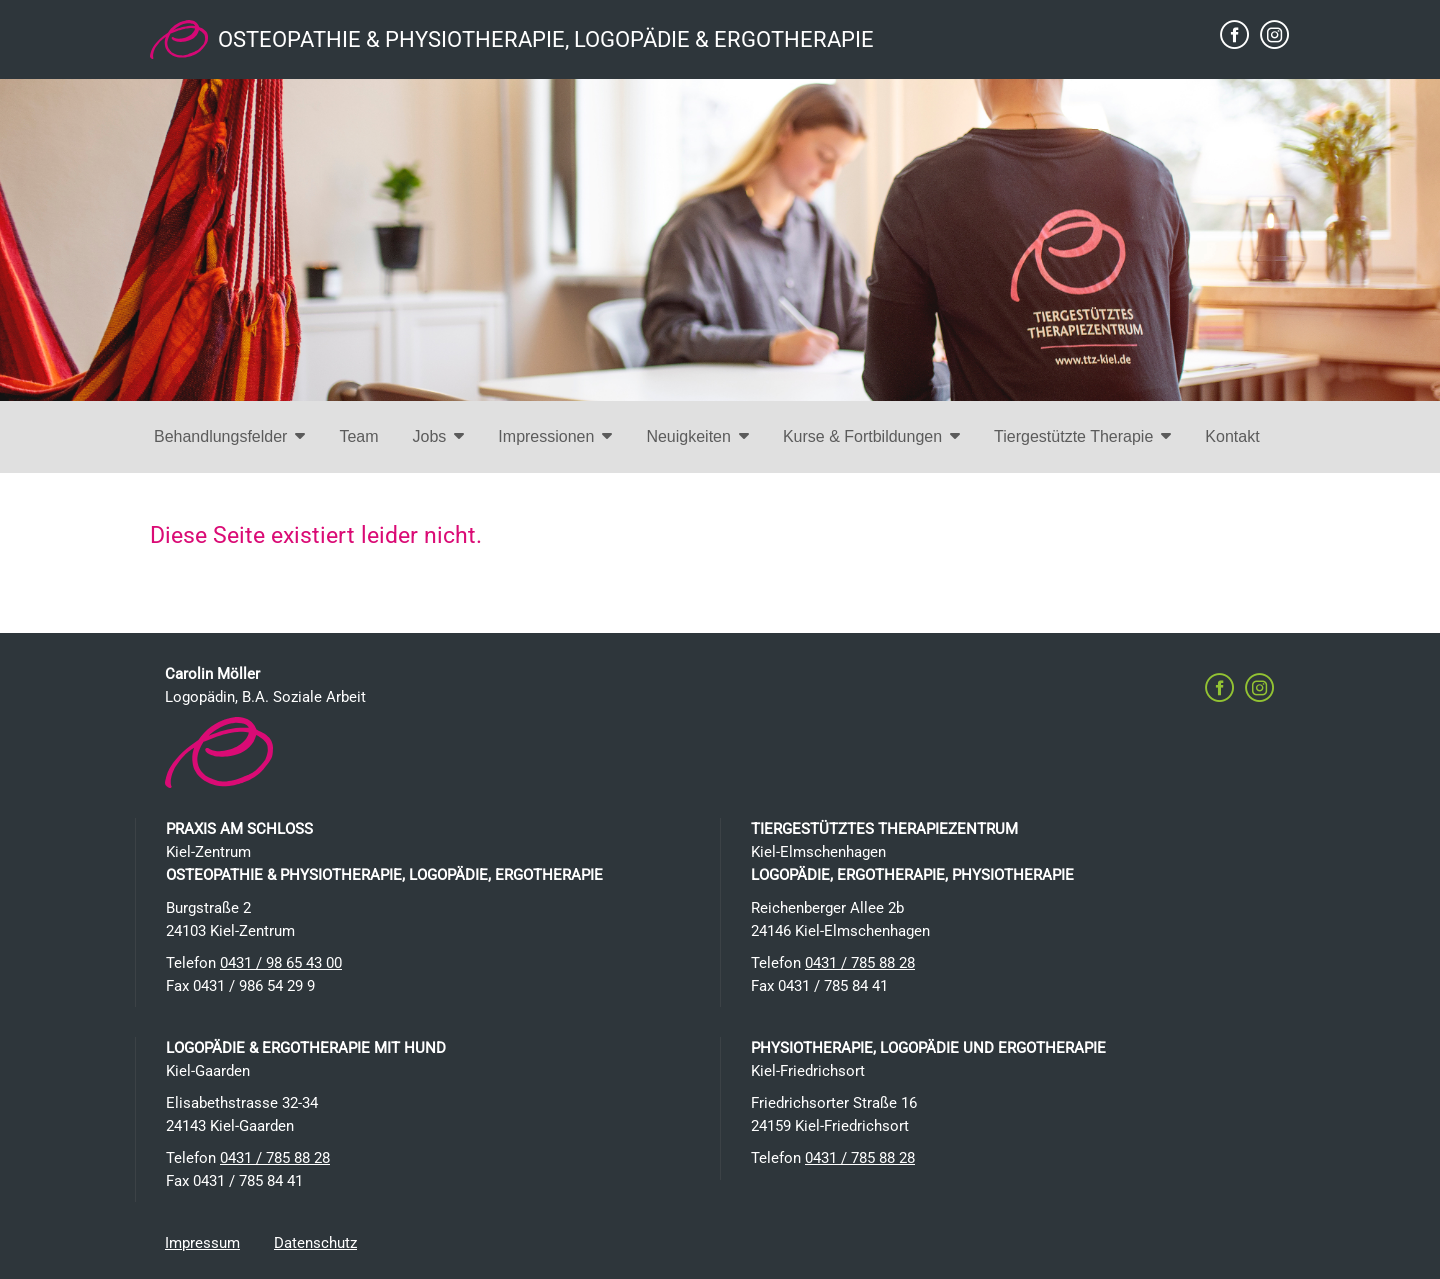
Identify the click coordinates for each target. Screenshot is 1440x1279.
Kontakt (1232, 436)
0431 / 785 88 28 (860, 963)
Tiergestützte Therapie (1082, 436)
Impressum (202, 1243)
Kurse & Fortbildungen (871, 436)
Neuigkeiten (697, 436)
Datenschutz (315, 1243)
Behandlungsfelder (229, 436)
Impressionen (555, 436)
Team (358, 436)
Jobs (439, 436)
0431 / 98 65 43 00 (281, 963)
